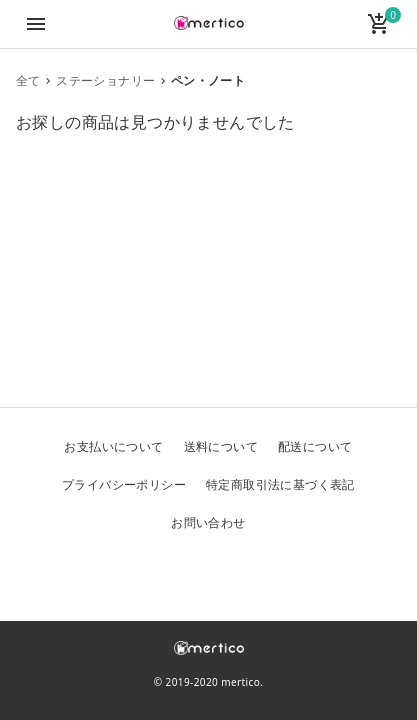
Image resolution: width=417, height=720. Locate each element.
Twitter (161, 574)
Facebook (209, 574)
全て (28, 80)
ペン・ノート (208, 80)
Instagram (257, 574)
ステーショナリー (105, 80)
